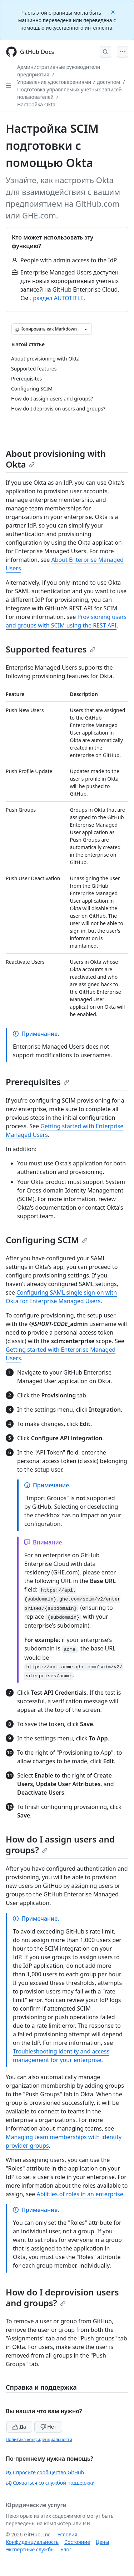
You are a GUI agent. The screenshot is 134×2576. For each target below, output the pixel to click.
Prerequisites (37, 1082)
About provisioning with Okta (56, 459)
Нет (48, 2426)
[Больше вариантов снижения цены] (86, 329)
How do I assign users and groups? (60, 1844)
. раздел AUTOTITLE (57, 298)
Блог (65, 2549)
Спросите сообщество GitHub (45, 2472)
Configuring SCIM (47, 1240)
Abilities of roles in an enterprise (79, 2194)
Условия (68, 2534)
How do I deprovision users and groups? (62, 2297)
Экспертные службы (30, 2549)
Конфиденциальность (32, 2542)
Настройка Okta (36, 104)
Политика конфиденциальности (39, 2439)
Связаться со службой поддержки (50, 2482)
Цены (102, 2542)
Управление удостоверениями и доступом (68, 82)
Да (19, 2426)
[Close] (113, 11)
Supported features (50, 649)
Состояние (77, 2542)
